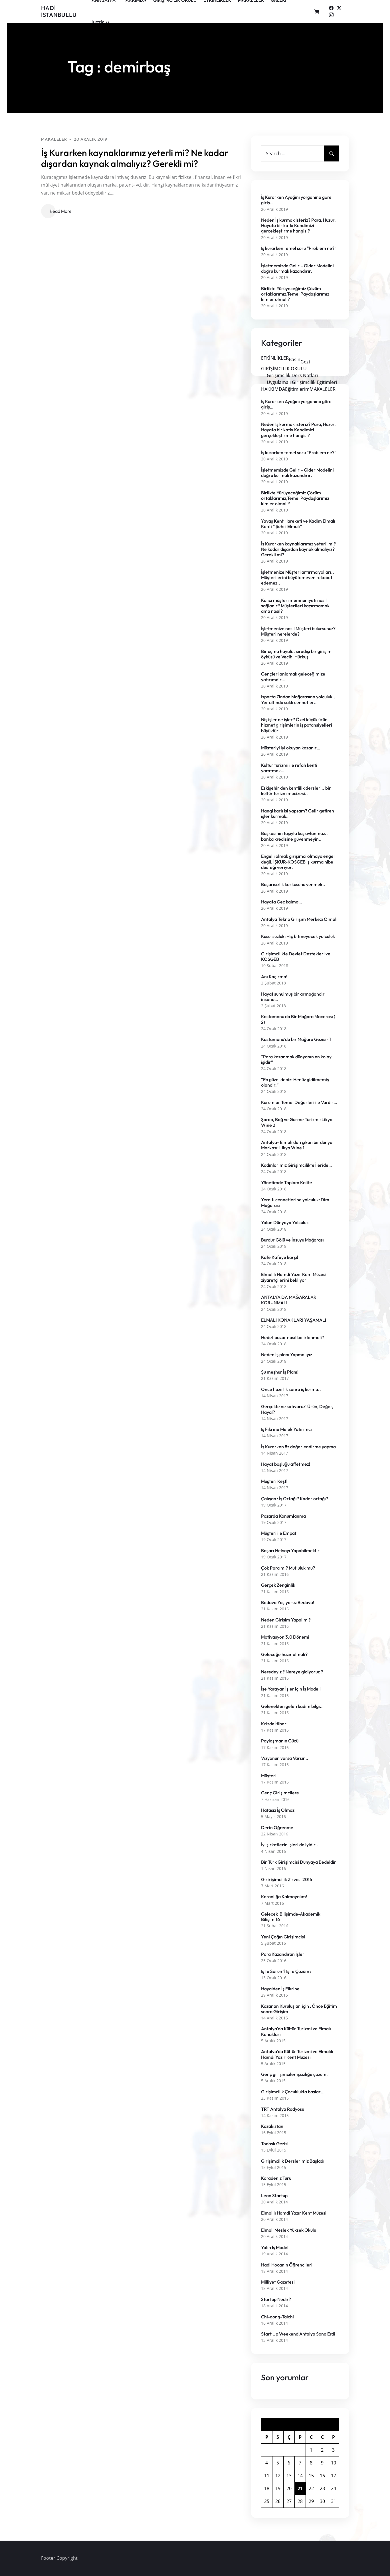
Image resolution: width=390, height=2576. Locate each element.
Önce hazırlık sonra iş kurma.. (291, 1389)
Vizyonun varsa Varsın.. (284, 1758)
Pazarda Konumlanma (283, 1516)
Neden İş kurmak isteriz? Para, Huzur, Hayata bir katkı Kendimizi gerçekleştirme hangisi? (298, 225)
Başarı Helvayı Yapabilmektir (290, 1550)
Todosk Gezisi (274, 2143)
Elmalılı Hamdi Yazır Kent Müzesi (293, 2213)
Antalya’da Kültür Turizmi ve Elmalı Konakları (296, 2031)
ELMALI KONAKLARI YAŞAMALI (293, 1320)
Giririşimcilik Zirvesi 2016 (286, 1879)
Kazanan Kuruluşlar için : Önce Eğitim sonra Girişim (299, 2008)
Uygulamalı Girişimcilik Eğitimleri (302, 382)
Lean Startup (274, 2195)
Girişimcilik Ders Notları (292, 375)
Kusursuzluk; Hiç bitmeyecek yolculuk (298, 936)
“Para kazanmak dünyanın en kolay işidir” (296, 1059)
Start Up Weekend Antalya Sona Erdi (298, 2334)
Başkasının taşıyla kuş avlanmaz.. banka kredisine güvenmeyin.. (294, 836)
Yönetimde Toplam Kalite (286, 1182)
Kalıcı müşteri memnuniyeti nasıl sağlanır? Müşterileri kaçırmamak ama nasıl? (295, 606)
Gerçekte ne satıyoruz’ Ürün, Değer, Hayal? (297, 1409)
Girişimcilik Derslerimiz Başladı (292, 2161)
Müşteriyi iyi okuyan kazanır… (290, 748)
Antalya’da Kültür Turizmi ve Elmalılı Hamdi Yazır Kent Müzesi (297, 2054)
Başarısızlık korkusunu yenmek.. (293, 884)
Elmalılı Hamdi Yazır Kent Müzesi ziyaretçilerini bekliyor (293, 1277)
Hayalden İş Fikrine (281, 1988)
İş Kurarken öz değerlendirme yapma (298, 1446)
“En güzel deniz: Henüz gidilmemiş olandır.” (295, 1082)
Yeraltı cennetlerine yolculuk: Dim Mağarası (295, 1202)
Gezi (305, 362)
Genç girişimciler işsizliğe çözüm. (294, 2074)
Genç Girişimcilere (280, 1792)
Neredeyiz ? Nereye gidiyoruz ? (292, 1672)
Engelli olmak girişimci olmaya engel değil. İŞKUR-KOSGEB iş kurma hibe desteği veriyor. (298, 862)
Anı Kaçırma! (274, 976)
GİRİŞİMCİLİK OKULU (284, 368)
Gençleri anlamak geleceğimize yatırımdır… (293, 676)
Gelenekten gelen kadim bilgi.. (292, 1706)
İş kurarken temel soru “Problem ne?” (298, 248)
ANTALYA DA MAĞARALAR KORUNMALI (288, 1300)
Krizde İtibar (273, 1723)
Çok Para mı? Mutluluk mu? (288, 1568)
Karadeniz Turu (276, 2178)
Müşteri (268, 1775)
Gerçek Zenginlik (278, 1585)
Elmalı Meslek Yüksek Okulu (288, 2230)
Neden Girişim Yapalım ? (286, 1620)
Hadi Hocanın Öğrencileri (286, 2265)
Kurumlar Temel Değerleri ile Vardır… (299, 1102)
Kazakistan (272, 2126)
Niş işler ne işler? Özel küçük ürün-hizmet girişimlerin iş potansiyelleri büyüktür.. (296, 725)
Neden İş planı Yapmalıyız (286, 1354)
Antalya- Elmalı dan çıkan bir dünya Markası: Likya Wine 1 (296, 1145)
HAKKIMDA (273, 389)
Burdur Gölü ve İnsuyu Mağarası (292, 1240)
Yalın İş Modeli (275, 2247)
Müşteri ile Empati (279, 1533)
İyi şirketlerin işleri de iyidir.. (289, 1844)
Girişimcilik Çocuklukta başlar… (292, 2091)
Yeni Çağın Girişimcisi (283, 1937)
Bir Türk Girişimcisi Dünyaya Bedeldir (298, 1862)
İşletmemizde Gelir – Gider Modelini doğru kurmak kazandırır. (297, 268)
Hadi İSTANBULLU (59, 11)
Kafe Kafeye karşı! (279, 1257)
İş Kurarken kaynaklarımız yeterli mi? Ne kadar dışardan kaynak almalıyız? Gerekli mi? (135, 158)
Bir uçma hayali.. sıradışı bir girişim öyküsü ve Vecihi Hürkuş (296, 654)
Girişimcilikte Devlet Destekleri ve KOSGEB (295, 956)
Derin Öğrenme (277, 1827)
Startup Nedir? (276, 2299)
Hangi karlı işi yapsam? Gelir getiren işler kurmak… (297, 813)
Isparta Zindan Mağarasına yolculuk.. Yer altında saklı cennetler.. (298, 699)
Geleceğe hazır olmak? (284, 1654)
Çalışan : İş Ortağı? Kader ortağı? (294, 1498)
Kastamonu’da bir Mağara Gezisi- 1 (296, 1039)
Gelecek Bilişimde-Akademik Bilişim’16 (290, 1916)
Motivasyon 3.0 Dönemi (285, 1637)
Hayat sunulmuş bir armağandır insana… (293, 996)
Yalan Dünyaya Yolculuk (285, 1222)
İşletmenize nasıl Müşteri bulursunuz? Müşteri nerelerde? (298, 631)
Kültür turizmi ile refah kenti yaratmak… (289, 768)
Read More (61, 211)
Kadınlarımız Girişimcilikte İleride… (296, 1165)
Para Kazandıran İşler (282, 1954)
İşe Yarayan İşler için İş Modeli (291, 1689)
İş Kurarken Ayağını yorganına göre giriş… (296, 200)
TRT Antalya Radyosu (282, 2109)
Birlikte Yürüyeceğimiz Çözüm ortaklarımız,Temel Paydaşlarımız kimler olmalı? (295, 294)
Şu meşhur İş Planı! (279, 1372)
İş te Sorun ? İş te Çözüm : (286, 1971)
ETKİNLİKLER (275, 358)
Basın (294, 359)
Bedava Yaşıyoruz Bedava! (287, 1602)
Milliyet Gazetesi (278, 2282)
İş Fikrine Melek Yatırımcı (286, 1429)
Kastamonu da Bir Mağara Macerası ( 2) (298, 1019)
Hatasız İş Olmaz (277, 1810)
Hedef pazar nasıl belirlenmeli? (292, 1337)
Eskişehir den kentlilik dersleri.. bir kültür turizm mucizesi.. (296, 790)
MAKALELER (54, 139)
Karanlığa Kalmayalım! (284, 1896)
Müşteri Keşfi (274, 1481)
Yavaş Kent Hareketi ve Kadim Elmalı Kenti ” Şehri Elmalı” (298, 523)
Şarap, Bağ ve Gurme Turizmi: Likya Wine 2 (296, 1122)
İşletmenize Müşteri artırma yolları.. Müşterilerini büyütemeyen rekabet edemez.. (297, 577)
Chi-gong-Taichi (277, 2317)
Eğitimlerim (297, 389)
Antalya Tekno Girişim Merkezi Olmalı (299, 919)
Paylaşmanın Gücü (279, 1741)
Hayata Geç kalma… (281, 902)
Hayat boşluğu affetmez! (285, 1464)
